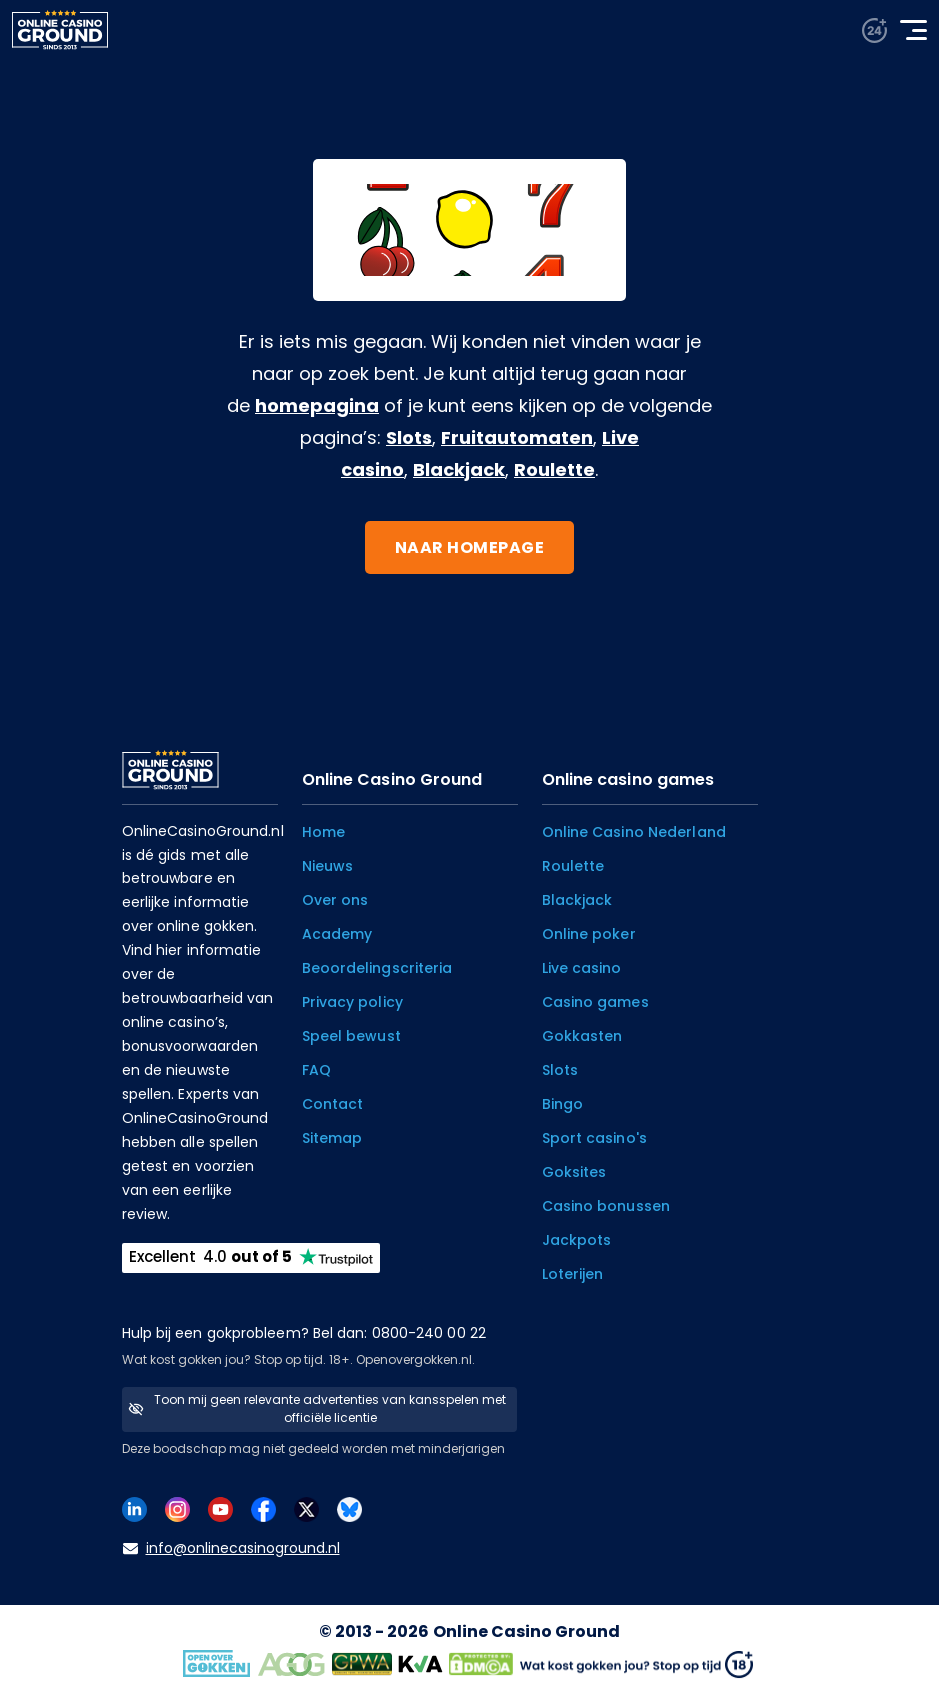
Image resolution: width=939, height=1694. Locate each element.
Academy (337, 934)
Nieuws (328, 866)
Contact (333, 1104)
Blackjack (459, 469)
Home (323, 832)
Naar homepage (470, 547)
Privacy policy (352, 1002)
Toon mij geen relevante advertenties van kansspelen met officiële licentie (317, 1408)
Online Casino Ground (526, 1631)
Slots (409, 437)
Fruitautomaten (517, 437)
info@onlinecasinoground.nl (231, 1548)
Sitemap (332, 1138)
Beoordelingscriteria (377, 968)
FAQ (316, 1070)
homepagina (317, 405)
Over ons (335, 900)
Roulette (554, 469)
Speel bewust (351, 1036)
